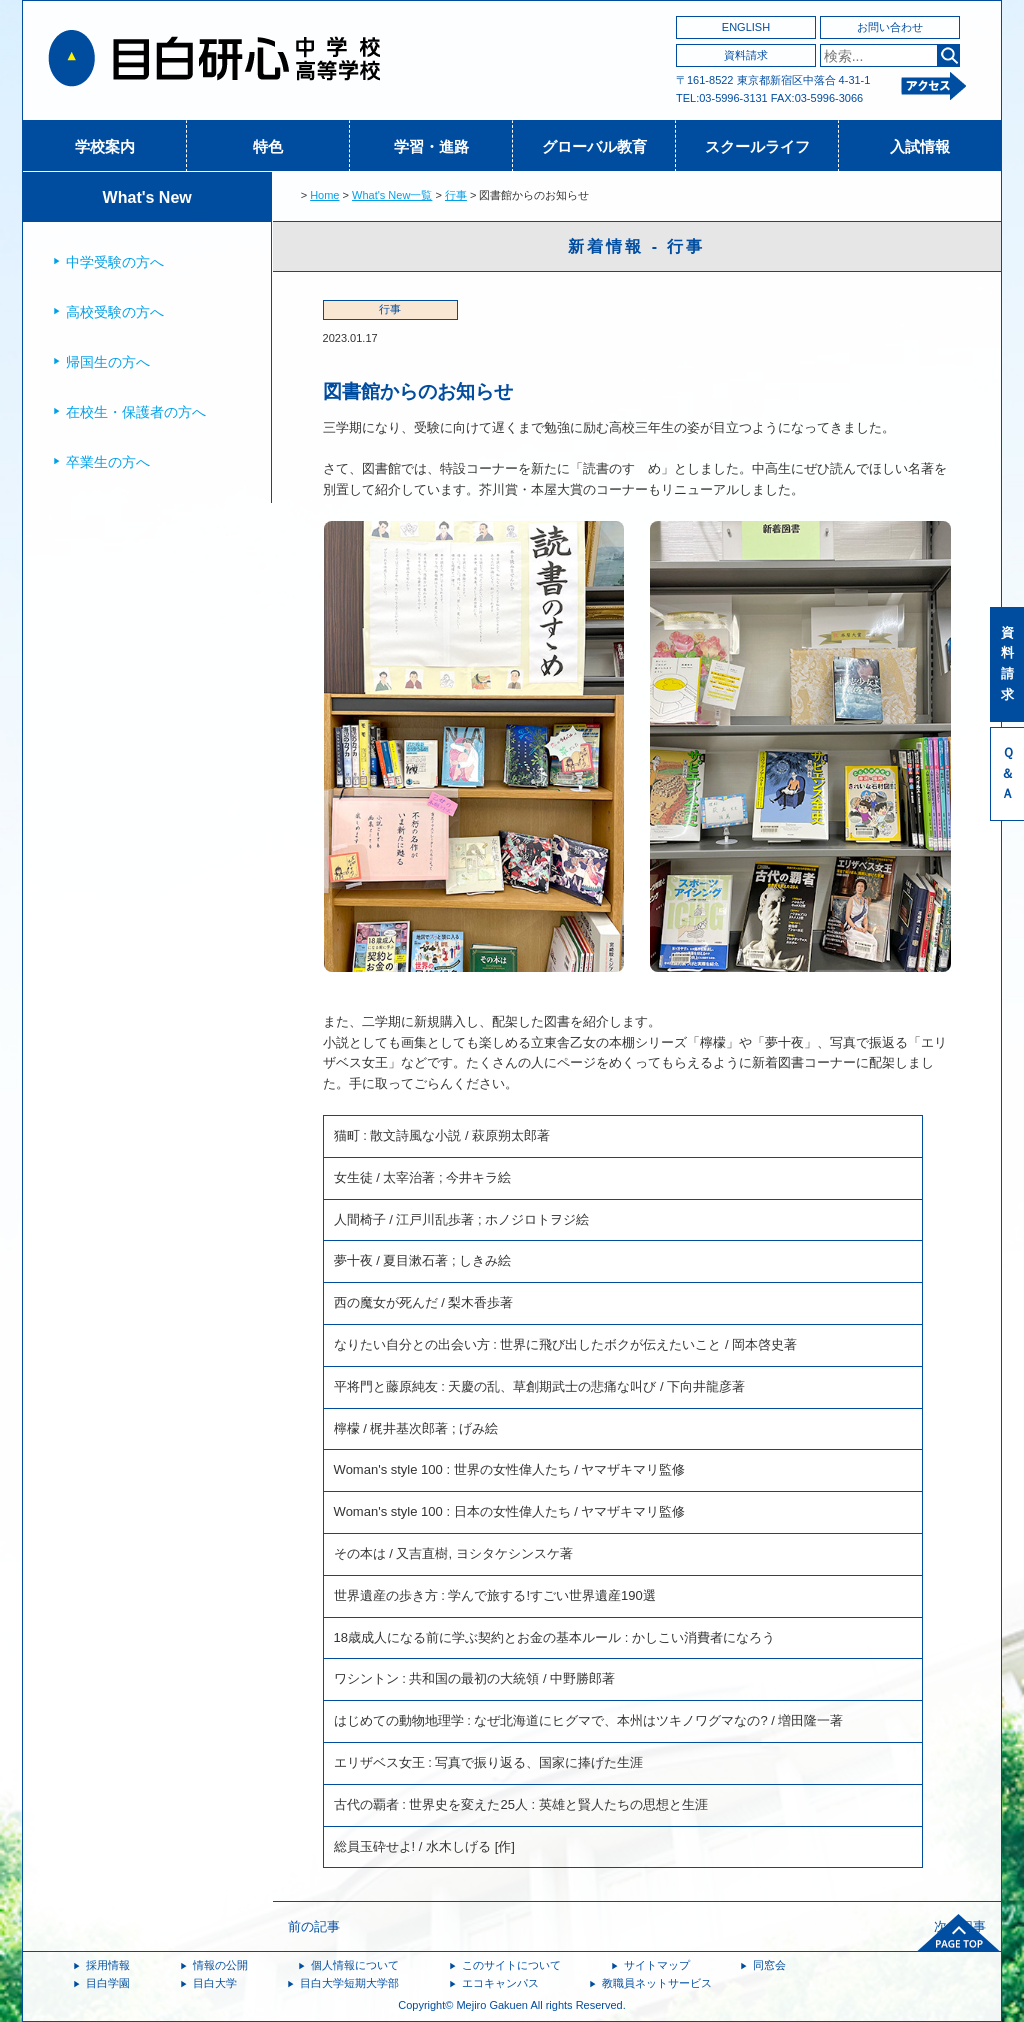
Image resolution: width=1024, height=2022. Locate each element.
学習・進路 (431, 146)
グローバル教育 (594, 146)
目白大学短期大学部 (349, 1983)
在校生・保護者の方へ (136, 412)
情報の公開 (220, 1965)
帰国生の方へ (108, 362)
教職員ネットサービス (657, 1983)
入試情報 (920, 146)
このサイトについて (511, 1965)
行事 (456, 195)
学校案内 (105, 146)
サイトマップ (657, 1965)
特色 (268, 146)
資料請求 (746, 55)
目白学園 (108, 1983)
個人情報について (355, 1965)
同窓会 (769, 1965)
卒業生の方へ (108, 462)
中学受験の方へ (115, 262)
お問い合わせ (890, 27)
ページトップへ (959, 1933)
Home (324, 195)
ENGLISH (746, 27)
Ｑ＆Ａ (1007, 773)
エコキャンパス (500, 1983)
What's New (147, 197)
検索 (948, 55)
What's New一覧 (392, 195)
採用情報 (108, 1965)
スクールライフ (757, 146)
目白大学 (215, 1983)
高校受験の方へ (115, 312)
